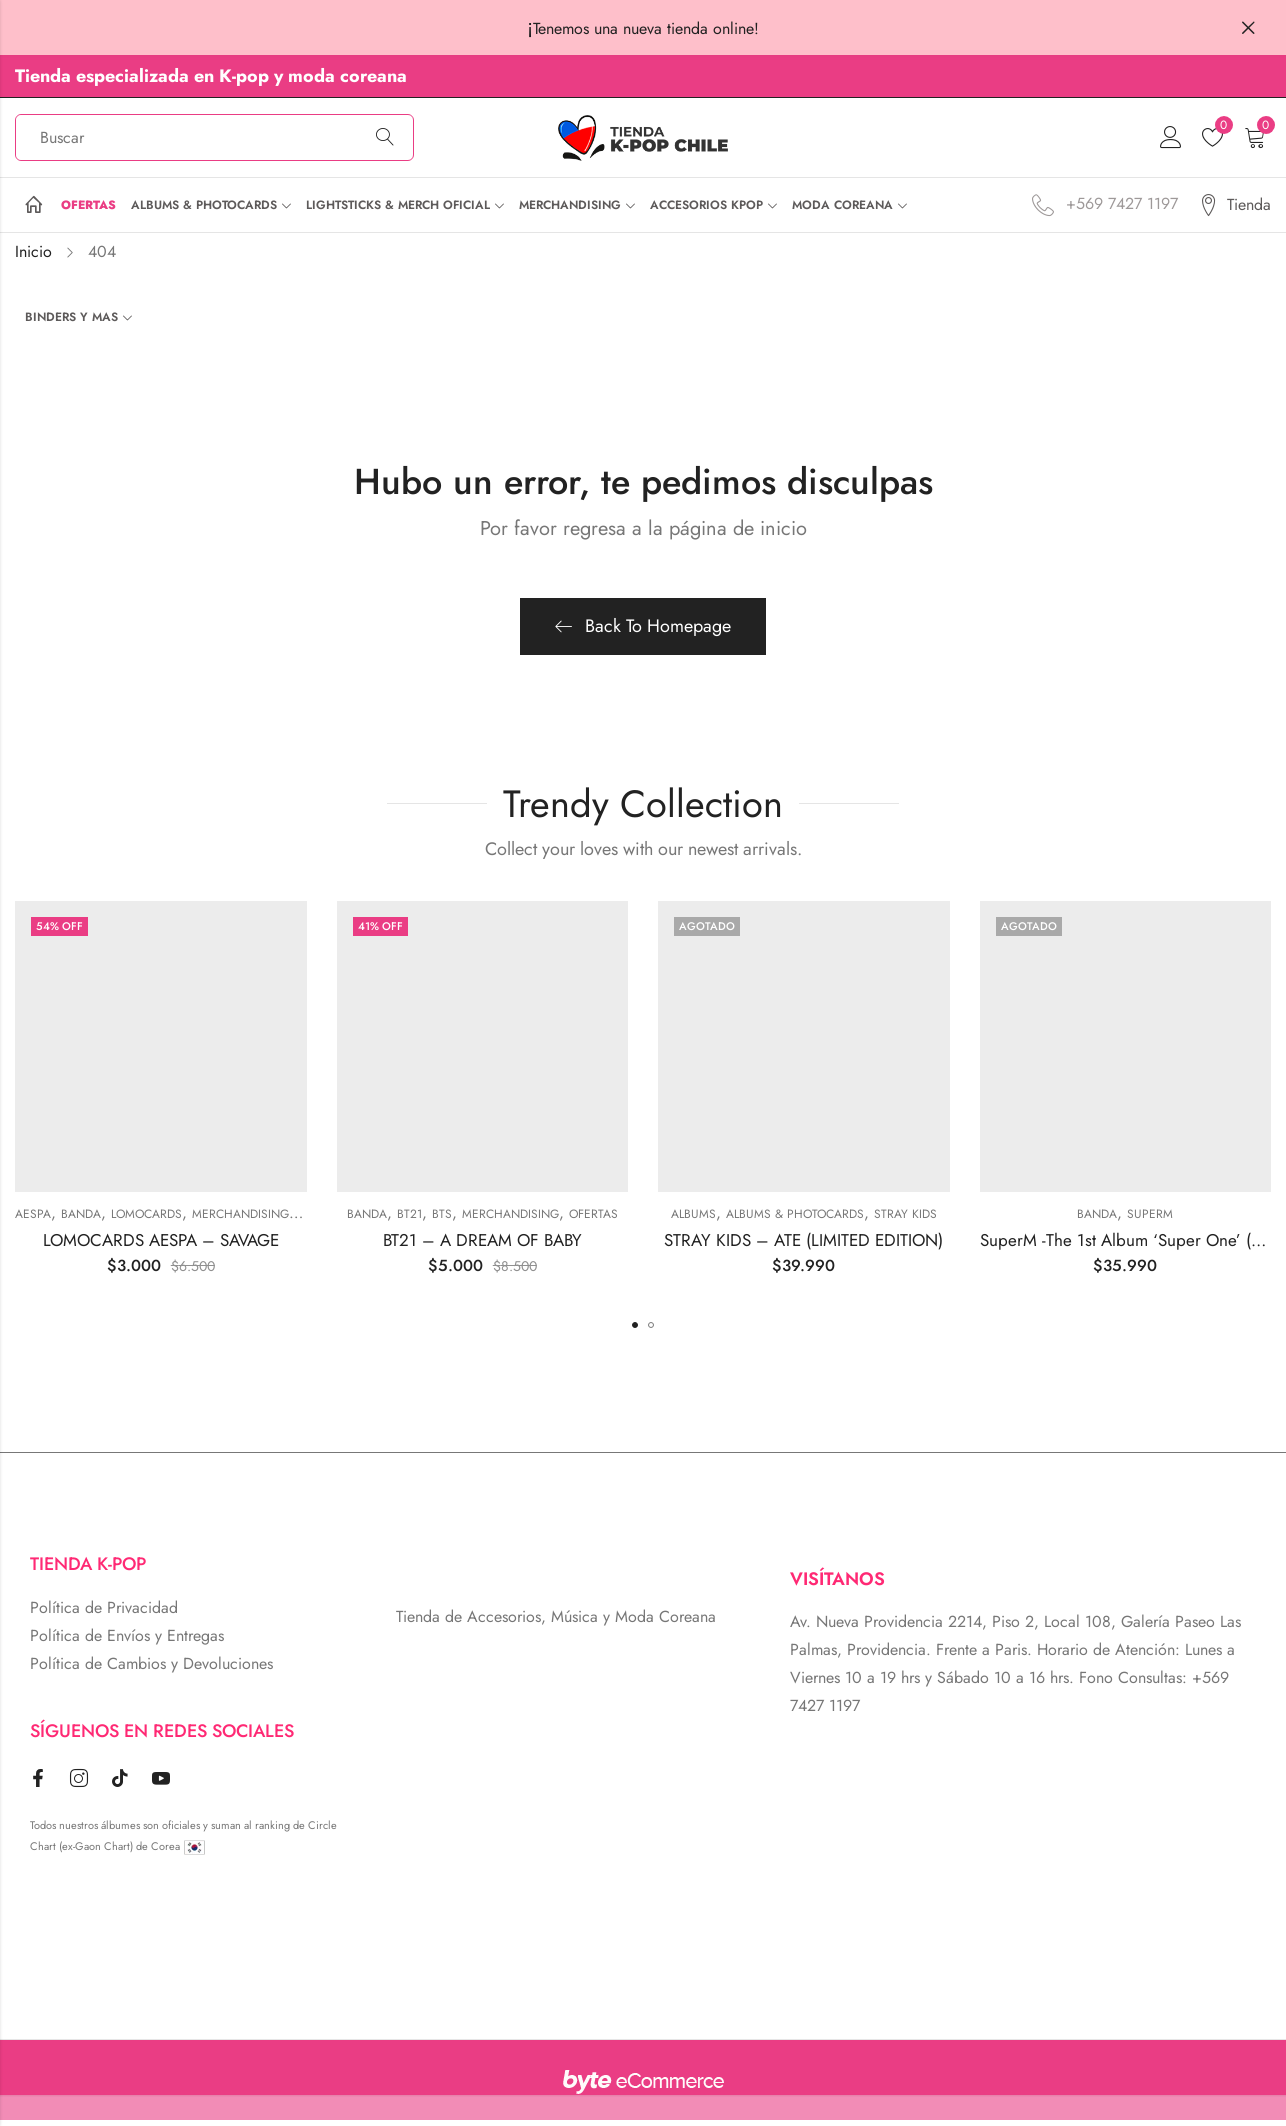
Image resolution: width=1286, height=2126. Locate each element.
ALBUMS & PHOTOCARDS (795, 1220)
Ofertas (593, 1220)
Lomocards (146, 1220)
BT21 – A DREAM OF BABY (482, 1245)
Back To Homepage (643, 631)
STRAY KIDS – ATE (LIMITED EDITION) (803, 1245)
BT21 (409, 1220)
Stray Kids (905, 1220)
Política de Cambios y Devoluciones (151, 1669)
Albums (693, 1220)
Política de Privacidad (104, 1613)
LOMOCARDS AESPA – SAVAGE (161, 1245)
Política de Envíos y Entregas (127, 1641)
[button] (635, 1331)
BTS (442, 1220)
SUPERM (1150, 1220)
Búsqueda (385, 141)
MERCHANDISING (240, 1220)
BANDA (81, 1220)
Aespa (33, 1220)
